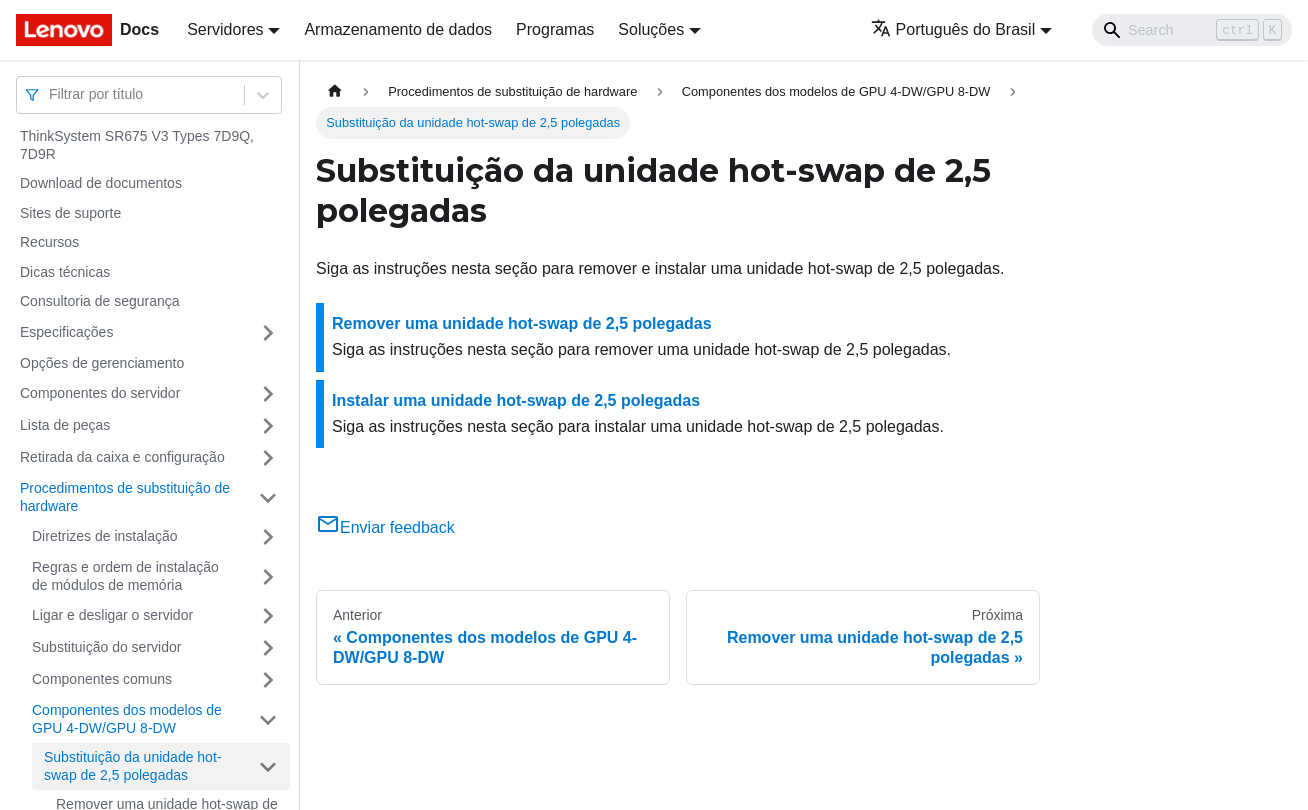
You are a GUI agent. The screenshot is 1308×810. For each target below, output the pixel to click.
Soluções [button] (651, 29)
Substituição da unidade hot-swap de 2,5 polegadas (132, 766)
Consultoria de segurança (100, 301)
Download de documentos (101, 183)
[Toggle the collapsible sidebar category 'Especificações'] (268, 333)
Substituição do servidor (106, 647)
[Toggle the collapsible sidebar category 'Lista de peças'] (268, 426)
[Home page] (335, 91)
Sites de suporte (70, 213)
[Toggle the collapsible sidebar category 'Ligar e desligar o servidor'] (268, 616)
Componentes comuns (102, 679)
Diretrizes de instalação (105, 536)
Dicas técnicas (65, 272)
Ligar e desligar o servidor (112, 615)
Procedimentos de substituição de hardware (125, 497)
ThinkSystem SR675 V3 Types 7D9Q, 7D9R (137, 145)
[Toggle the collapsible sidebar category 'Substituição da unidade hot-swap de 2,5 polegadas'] (268, 766)
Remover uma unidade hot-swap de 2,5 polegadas (522, 323)
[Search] (1192, 30)
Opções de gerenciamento (102, 363)
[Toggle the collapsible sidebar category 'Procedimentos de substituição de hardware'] (268, 497)
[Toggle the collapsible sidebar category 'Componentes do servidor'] (268, 394)
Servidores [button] (225, 29)
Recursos (49, 242)
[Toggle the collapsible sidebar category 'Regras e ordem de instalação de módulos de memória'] (268, 576)
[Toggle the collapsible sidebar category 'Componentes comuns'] (268, 680)
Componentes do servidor (100, 393)
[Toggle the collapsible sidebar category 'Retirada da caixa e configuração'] (268, 458)
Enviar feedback (385, 527)
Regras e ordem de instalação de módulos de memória (125, 576)
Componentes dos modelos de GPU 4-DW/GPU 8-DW (127, 719)
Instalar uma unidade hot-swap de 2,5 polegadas (516, 400)
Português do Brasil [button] (953, 29)
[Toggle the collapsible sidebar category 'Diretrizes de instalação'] (268, 537)
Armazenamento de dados (398, 29)
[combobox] (51, 94)
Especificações (66, 332)
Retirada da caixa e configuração (122, 457)
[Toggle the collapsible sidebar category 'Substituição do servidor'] (268, 648)
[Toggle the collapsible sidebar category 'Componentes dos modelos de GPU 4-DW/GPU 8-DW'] (268, 719)
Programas (555, 29)
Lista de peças (65, 425)
